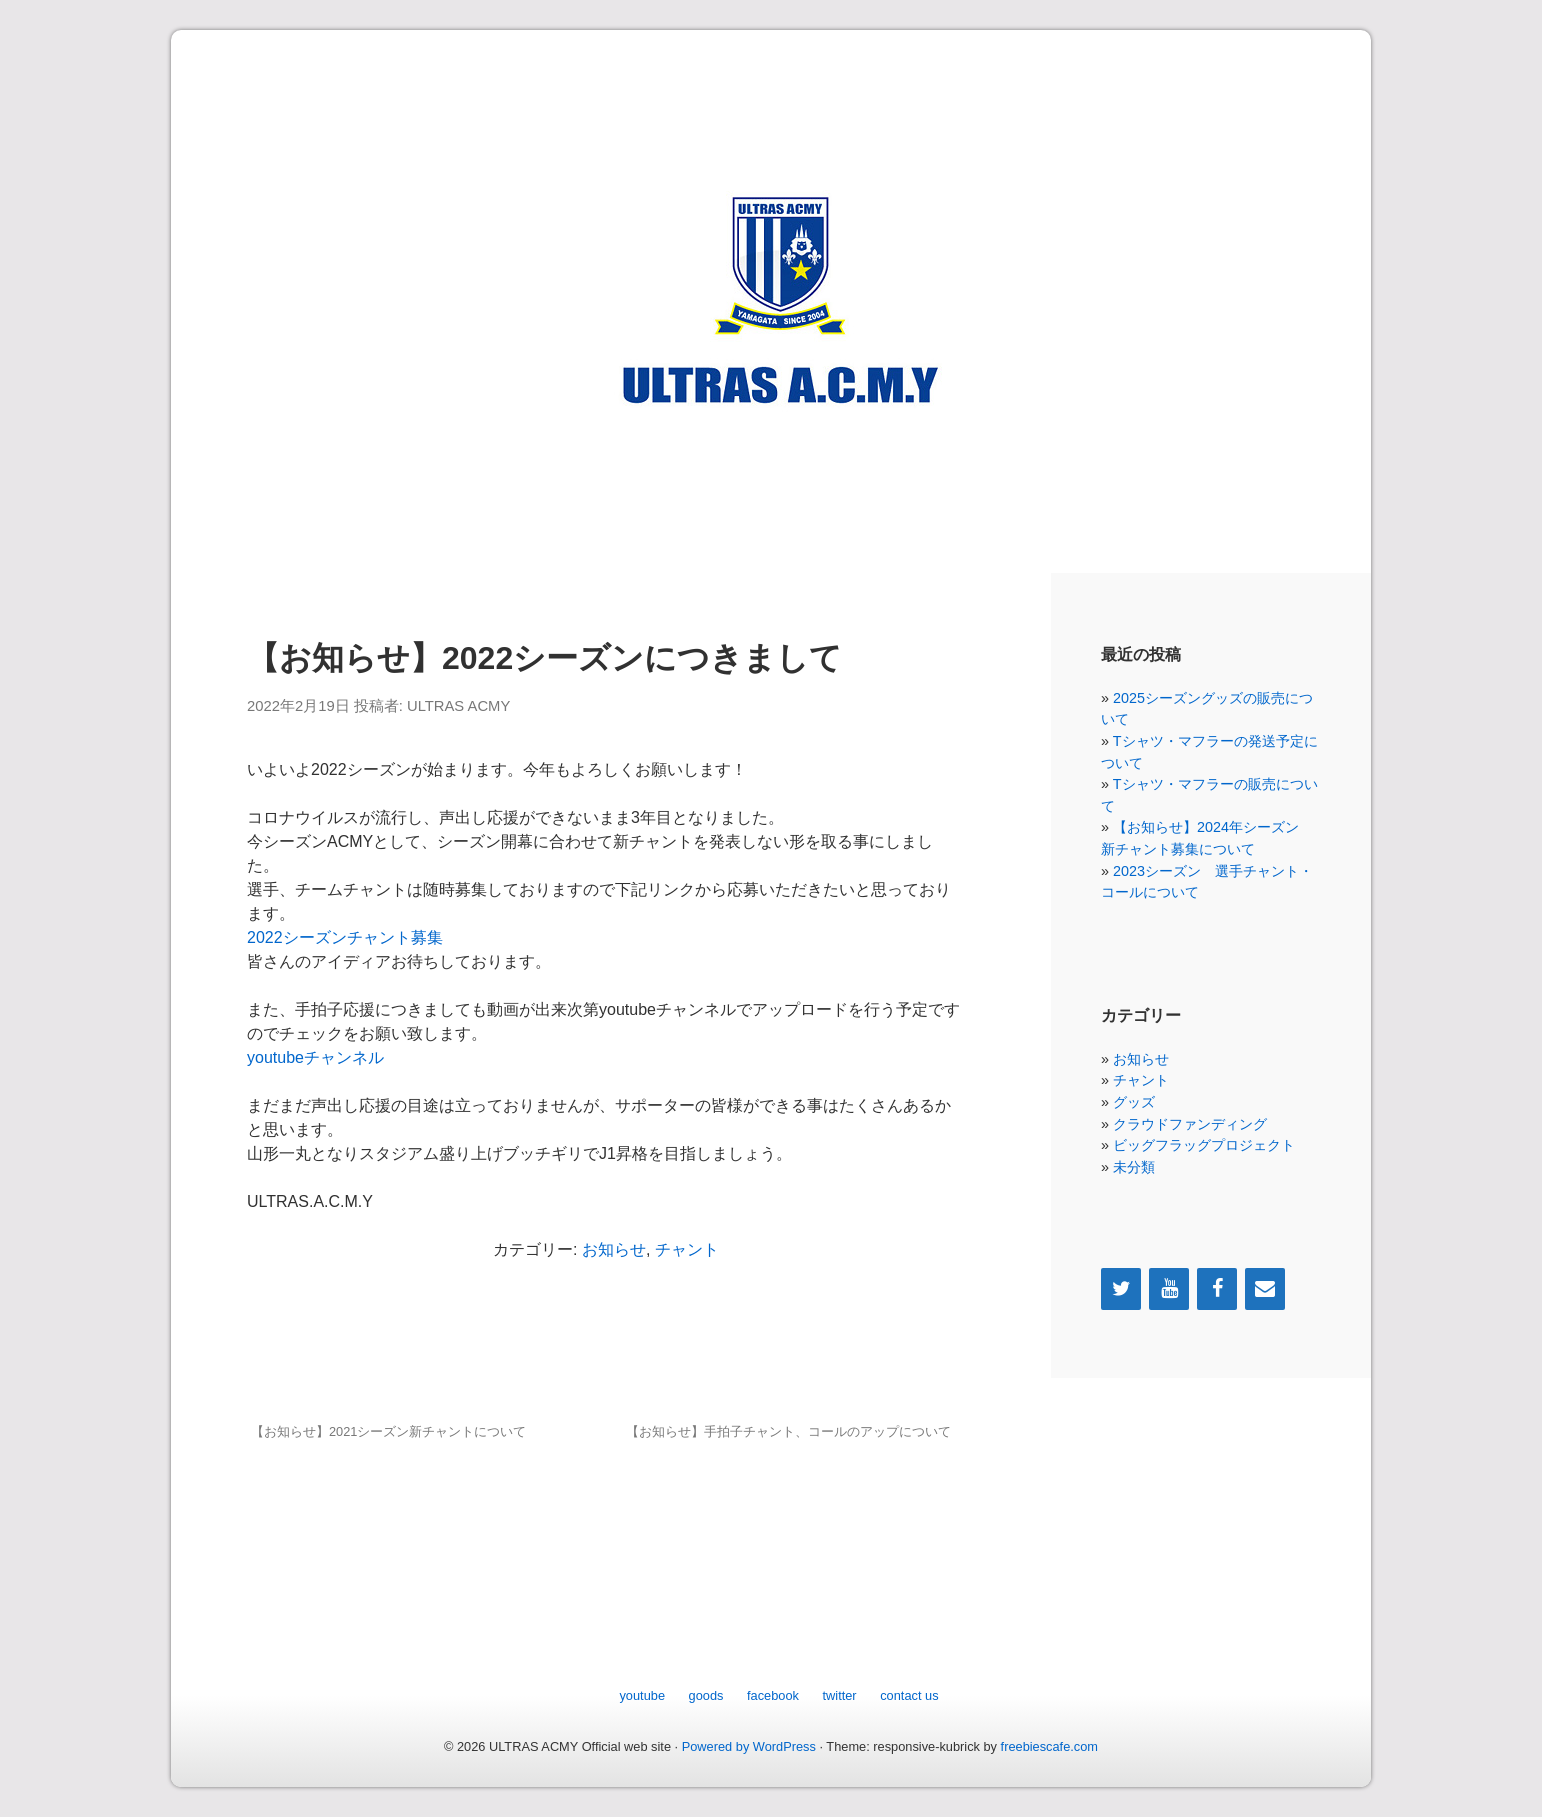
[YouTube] (1169, 1289)
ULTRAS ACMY (458, 706)
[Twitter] (1121, 1289)
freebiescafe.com (1049, 1746)
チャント (687, 1249)
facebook (773, 1695)
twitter (840, 1695)
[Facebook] (1217, 1289)
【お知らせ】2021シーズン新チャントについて (388, 1431)
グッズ (1134, 1102)
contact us (909, 1695)
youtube (642, 1695)
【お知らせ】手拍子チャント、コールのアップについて (788, 1431)
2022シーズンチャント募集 (345, 937)
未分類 (1134, 1167)
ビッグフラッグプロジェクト (1204, 1145)
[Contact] (1265, 1289)
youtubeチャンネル (315, 1057)
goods (706, 1695)
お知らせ (614, 1249)
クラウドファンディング (1190, 1124)
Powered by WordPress (749, 1746)
